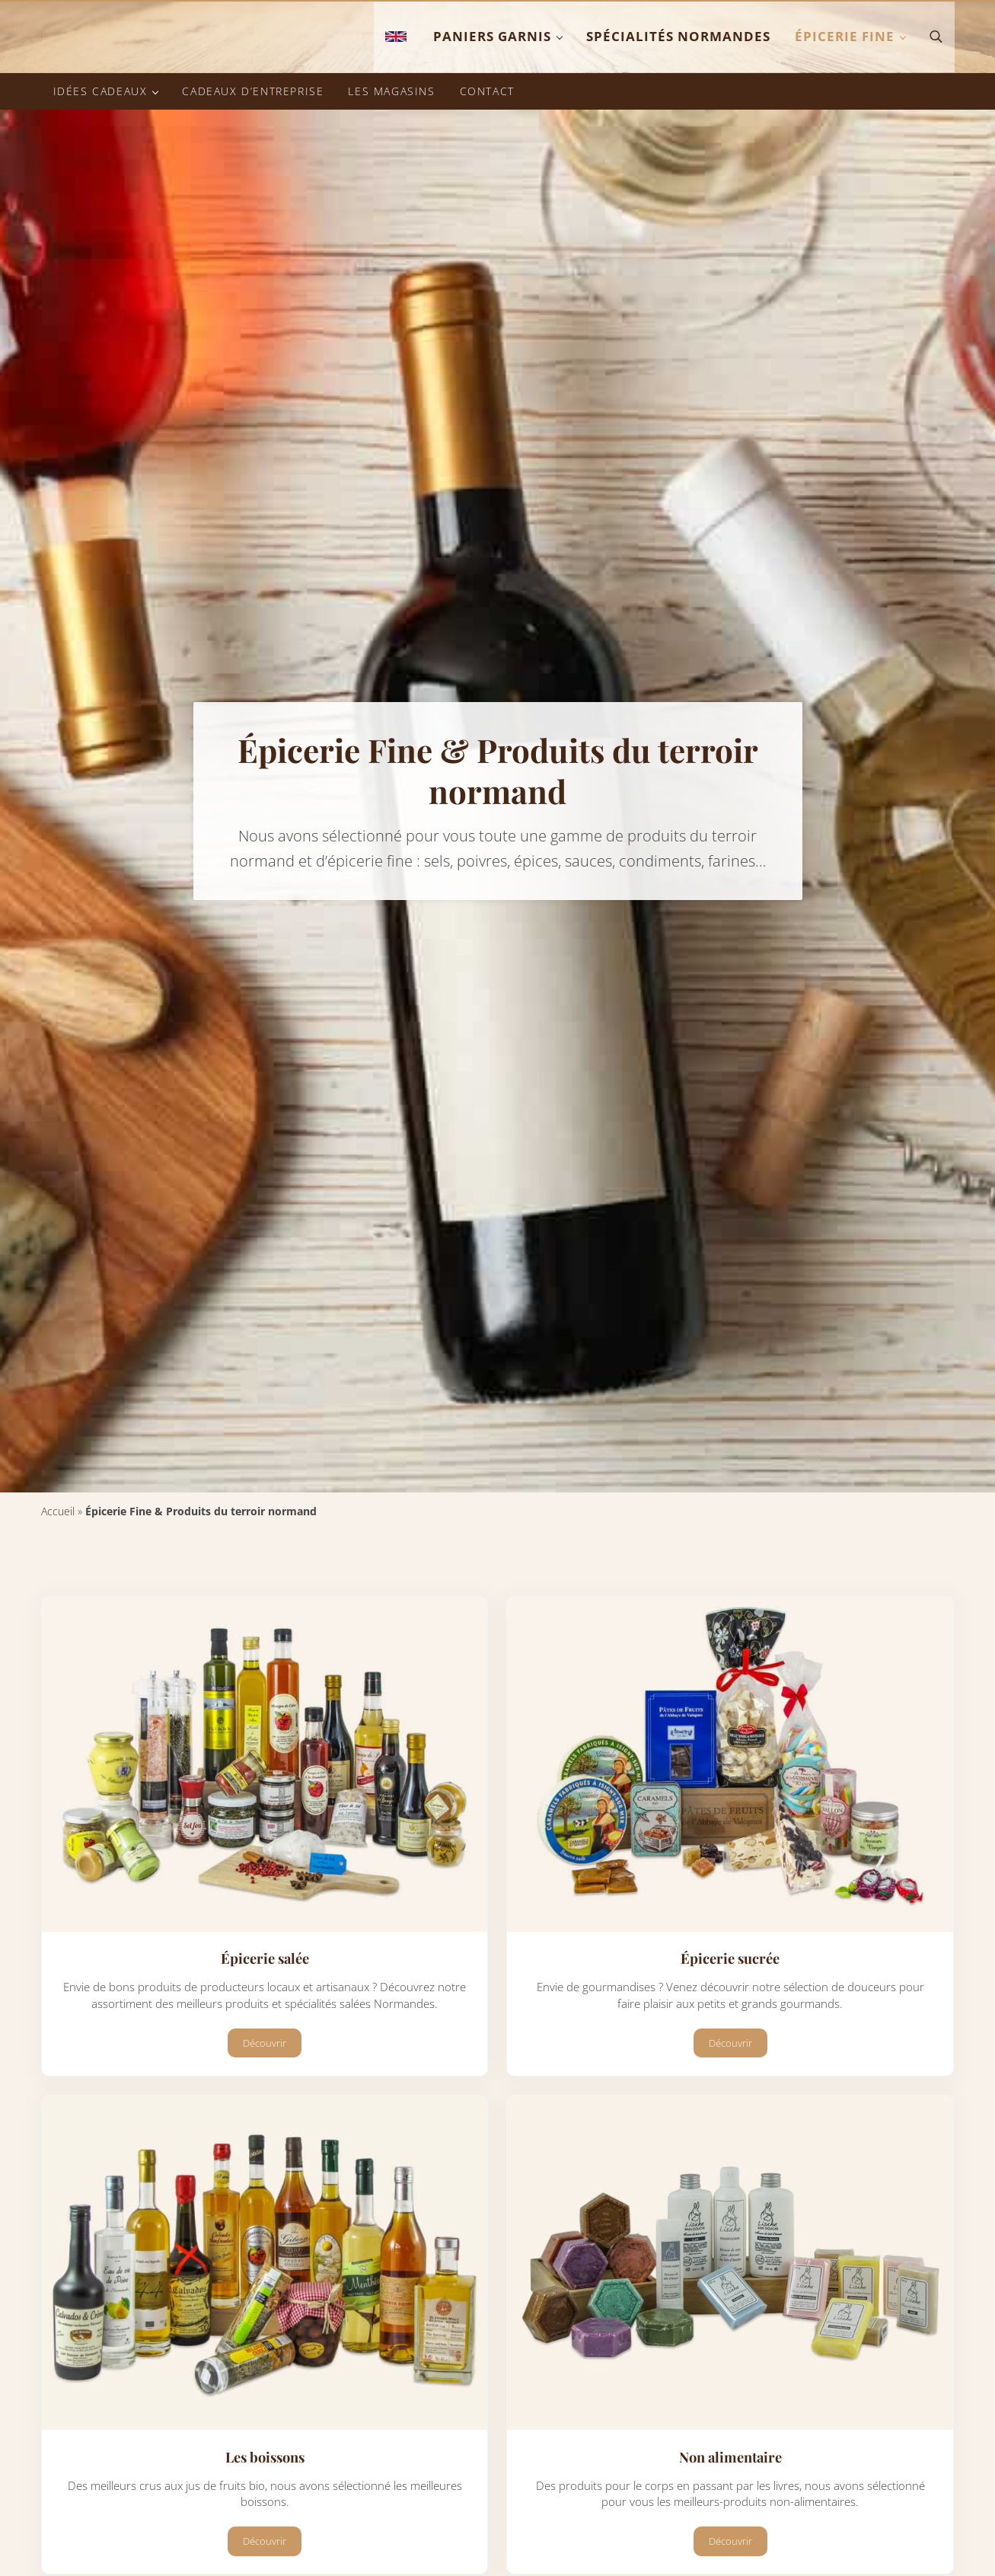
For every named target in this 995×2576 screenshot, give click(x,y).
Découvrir (272, 2129)
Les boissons (264, 2542)
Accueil (58, 1592)
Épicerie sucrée (730, 2041)
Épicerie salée (265, 2041)
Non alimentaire (730, 2542)
